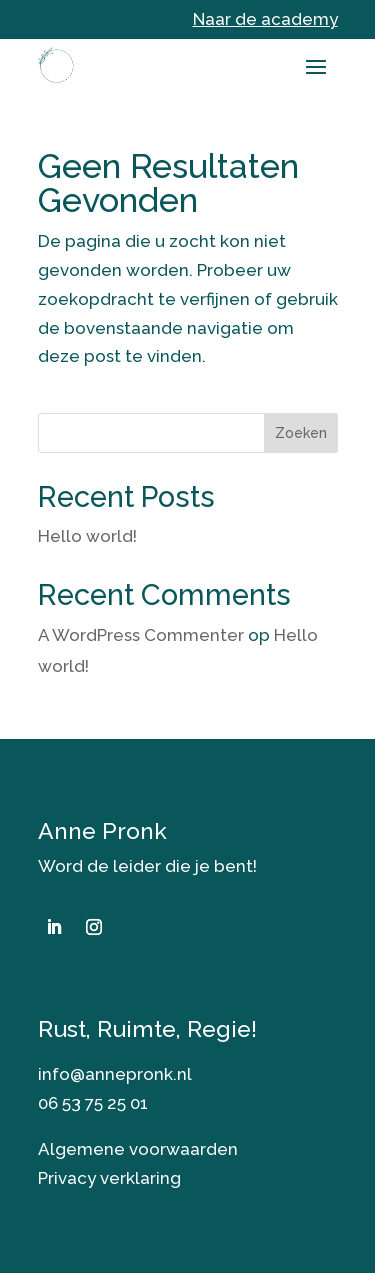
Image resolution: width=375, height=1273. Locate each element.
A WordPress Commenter (141, 635)
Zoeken (301, 433)
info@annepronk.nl (115, 1074)
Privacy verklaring (109, 1178)
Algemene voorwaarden (138, 1149)
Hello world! (87, 536)
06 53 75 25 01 (93, 1103)
